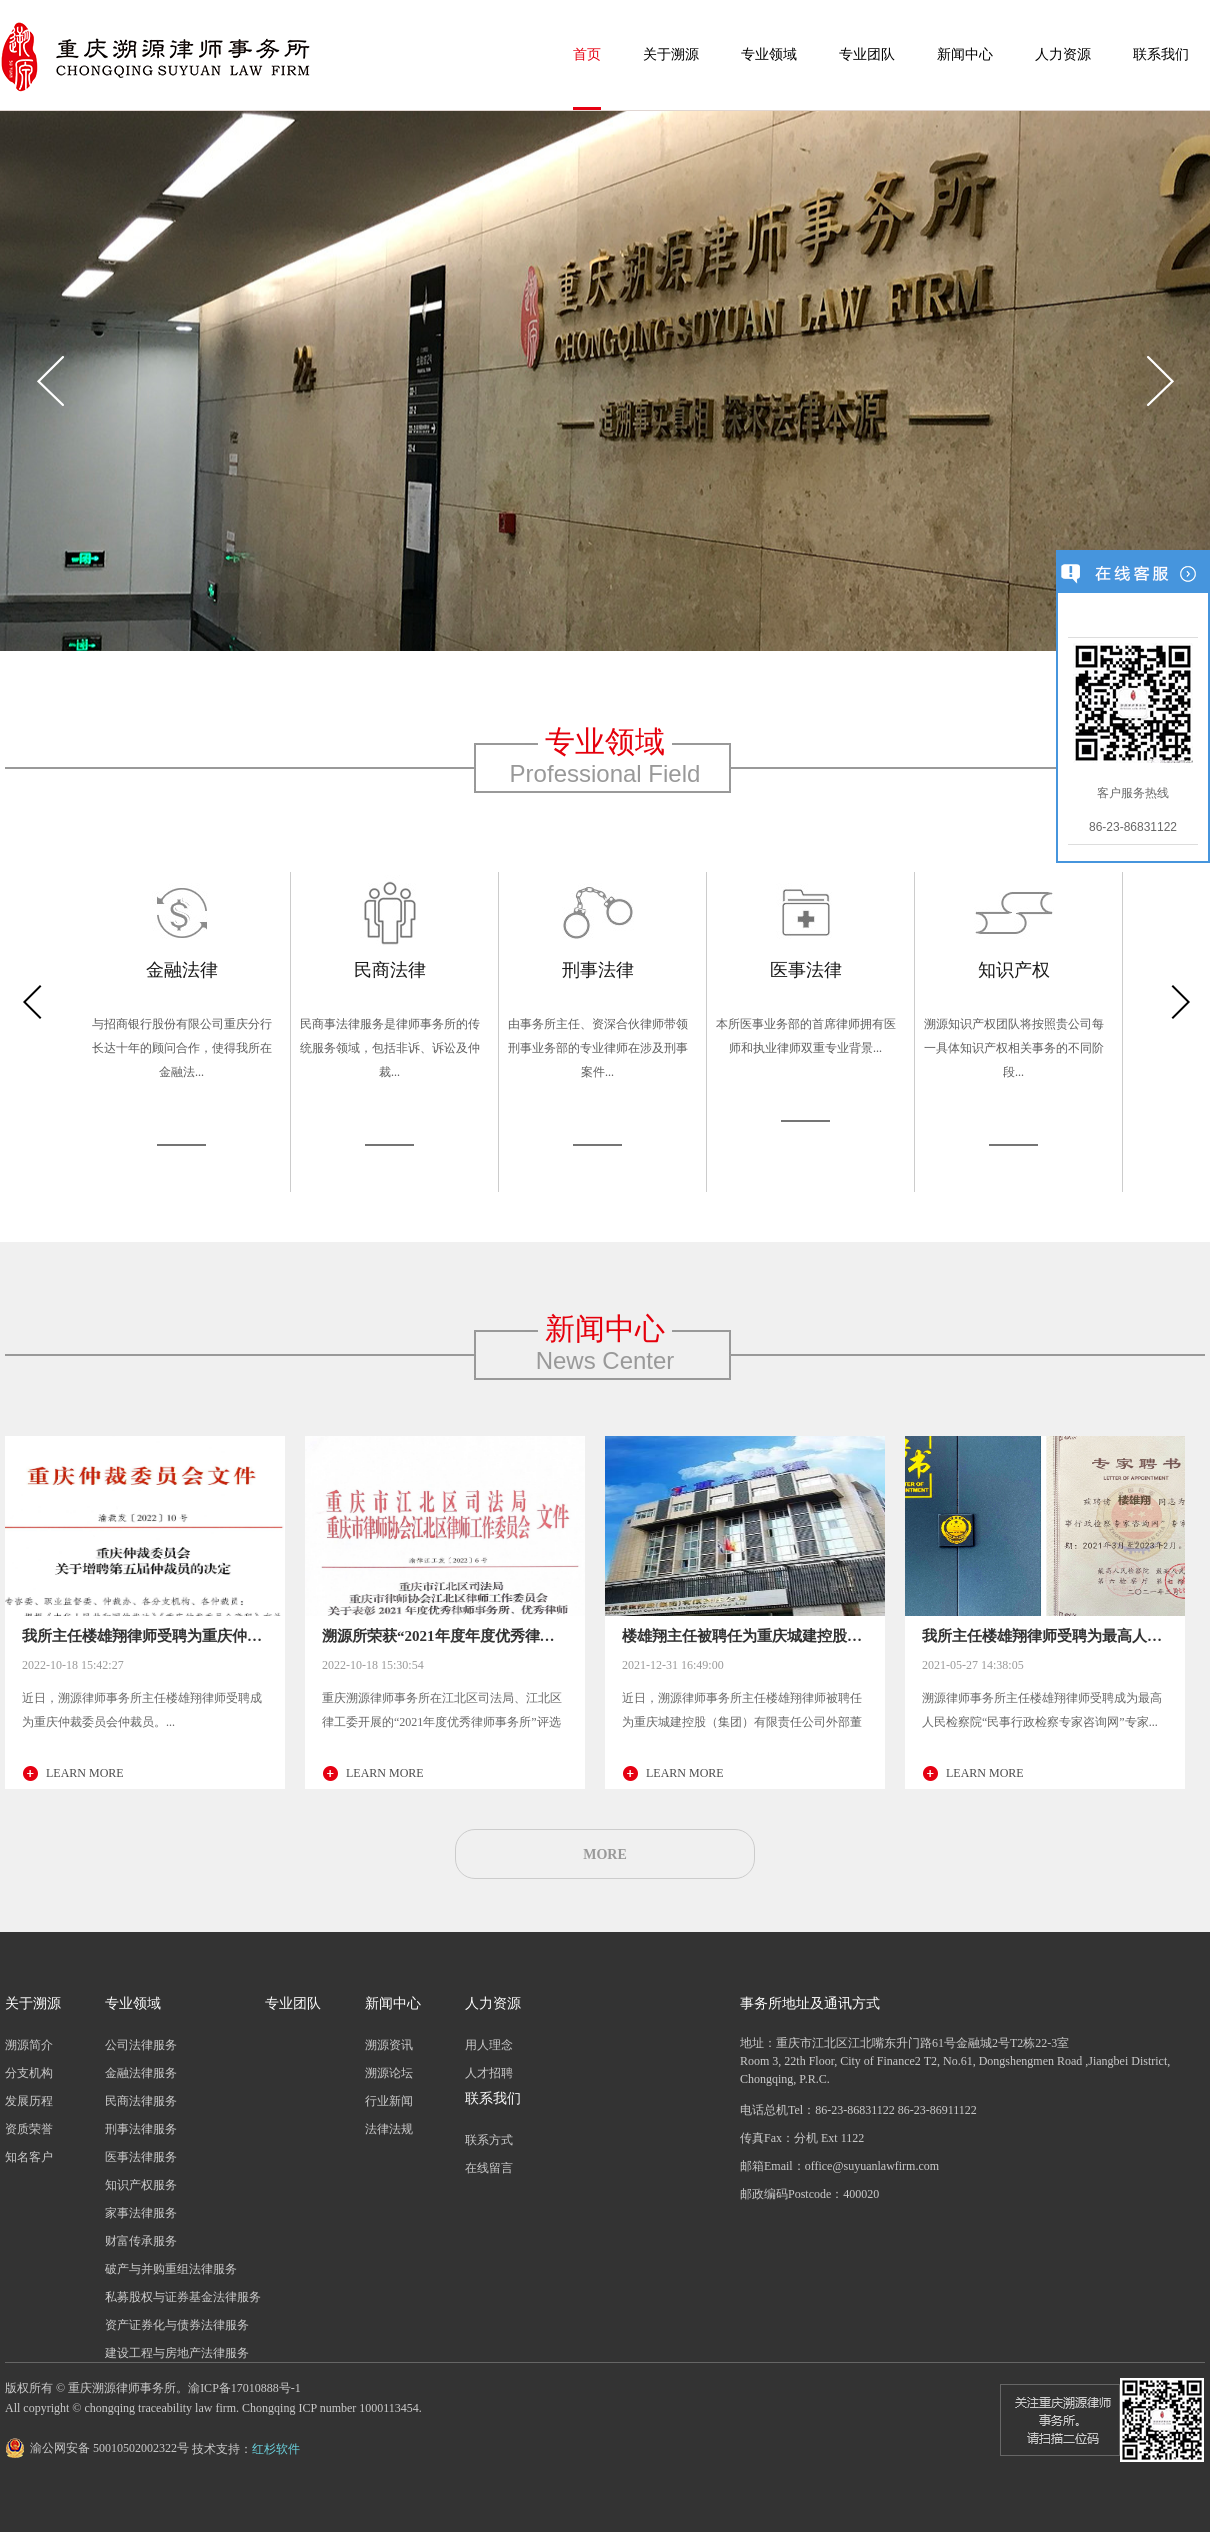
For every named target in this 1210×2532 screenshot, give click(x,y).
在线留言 (489, 2168)
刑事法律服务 (141, 2129)
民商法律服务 (141, 2101)
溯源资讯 (389, 2045)
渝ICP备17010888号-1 (244, 2388)
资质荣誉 (29, 2129)
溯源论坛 (389, 2073)
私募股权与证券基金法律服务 (183, 2297)
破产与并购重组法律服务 (171, 2269)
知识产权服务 (141, 2185)
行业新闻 (389, 2101)
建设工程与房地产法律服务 (177, 2353)
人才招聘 (489, 2073)
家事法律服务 (141, 2213)
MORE (605, 1854)
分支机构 (29, 2073)
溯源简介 (29, 2045)
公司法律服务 (141, 2045)
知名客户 (29, 2157)
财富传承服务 (141, 2241)
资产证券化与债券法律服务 (177, 2325)
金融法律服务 (141, 2073)
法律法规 (389, 2129)
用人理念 (489, 2045)
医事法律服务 (141, 2157)
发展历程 (29, 2101)
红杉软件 (276, 2449)
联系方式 (489, 2140)
